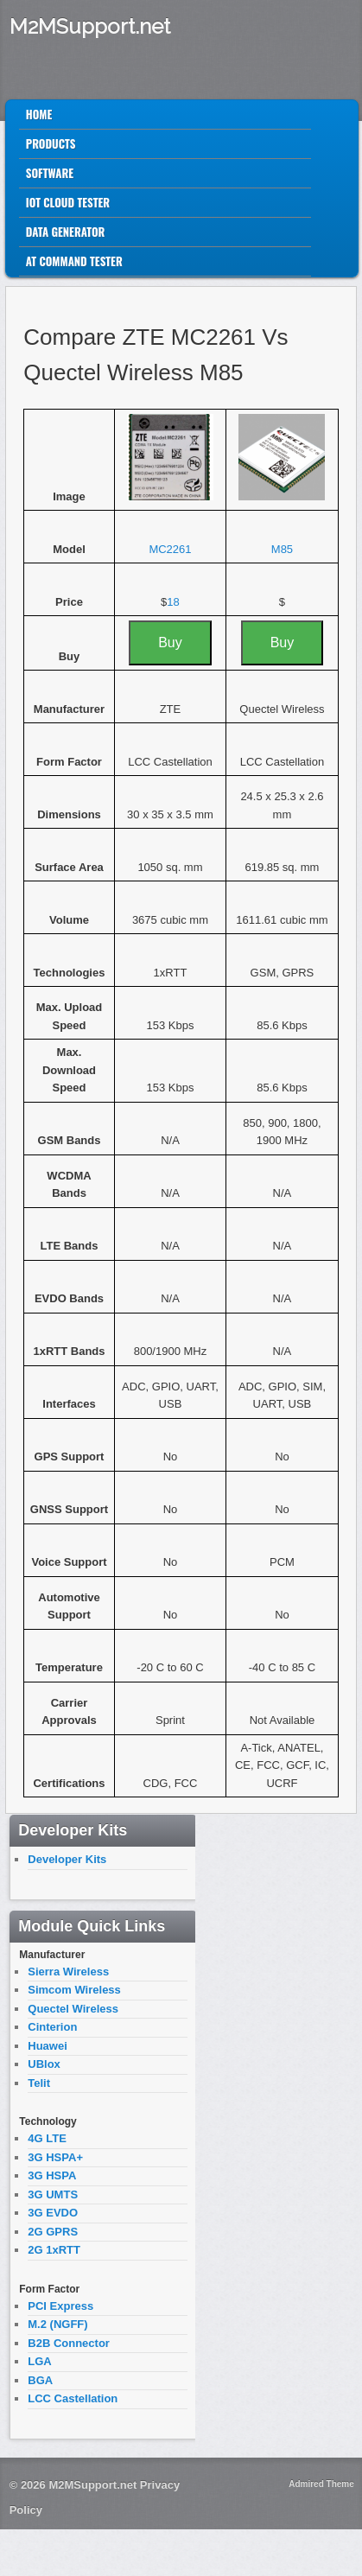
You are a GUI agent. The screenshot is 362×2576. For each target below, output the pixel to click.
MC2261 (170, 549)
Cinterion (52, 2026)
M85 (282, 549)
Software (49, 172)
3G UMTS (53, 2194)
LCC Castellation (72, 2398)
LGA (39, 2361)
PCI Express (60, 2305)
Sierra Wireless (68, 1971)
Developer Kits (67, 1859)
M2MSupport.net (90, 26)
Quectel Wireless (73, 2008)
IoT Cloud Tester (68, 202)
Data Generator (65, 231)
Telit (39, 2083)
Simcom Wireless (74, 1989)
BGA (40, 2380)
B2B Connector (69, 2343)
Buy (170, 642)
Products (51, 143)
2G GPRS (53, 2231)
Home (39, 114)
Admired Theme (321, 2484)
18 (173, 601)
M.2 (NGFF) (57, 2324)
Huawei (47, 2045)
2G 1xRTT (54, 2249)
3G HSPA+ (55, 2157)
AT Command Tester (74, 261)
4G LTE (47, 2138)
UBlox (44, 2064)
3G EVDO (53, 2212)
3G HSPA (52, 2175)
